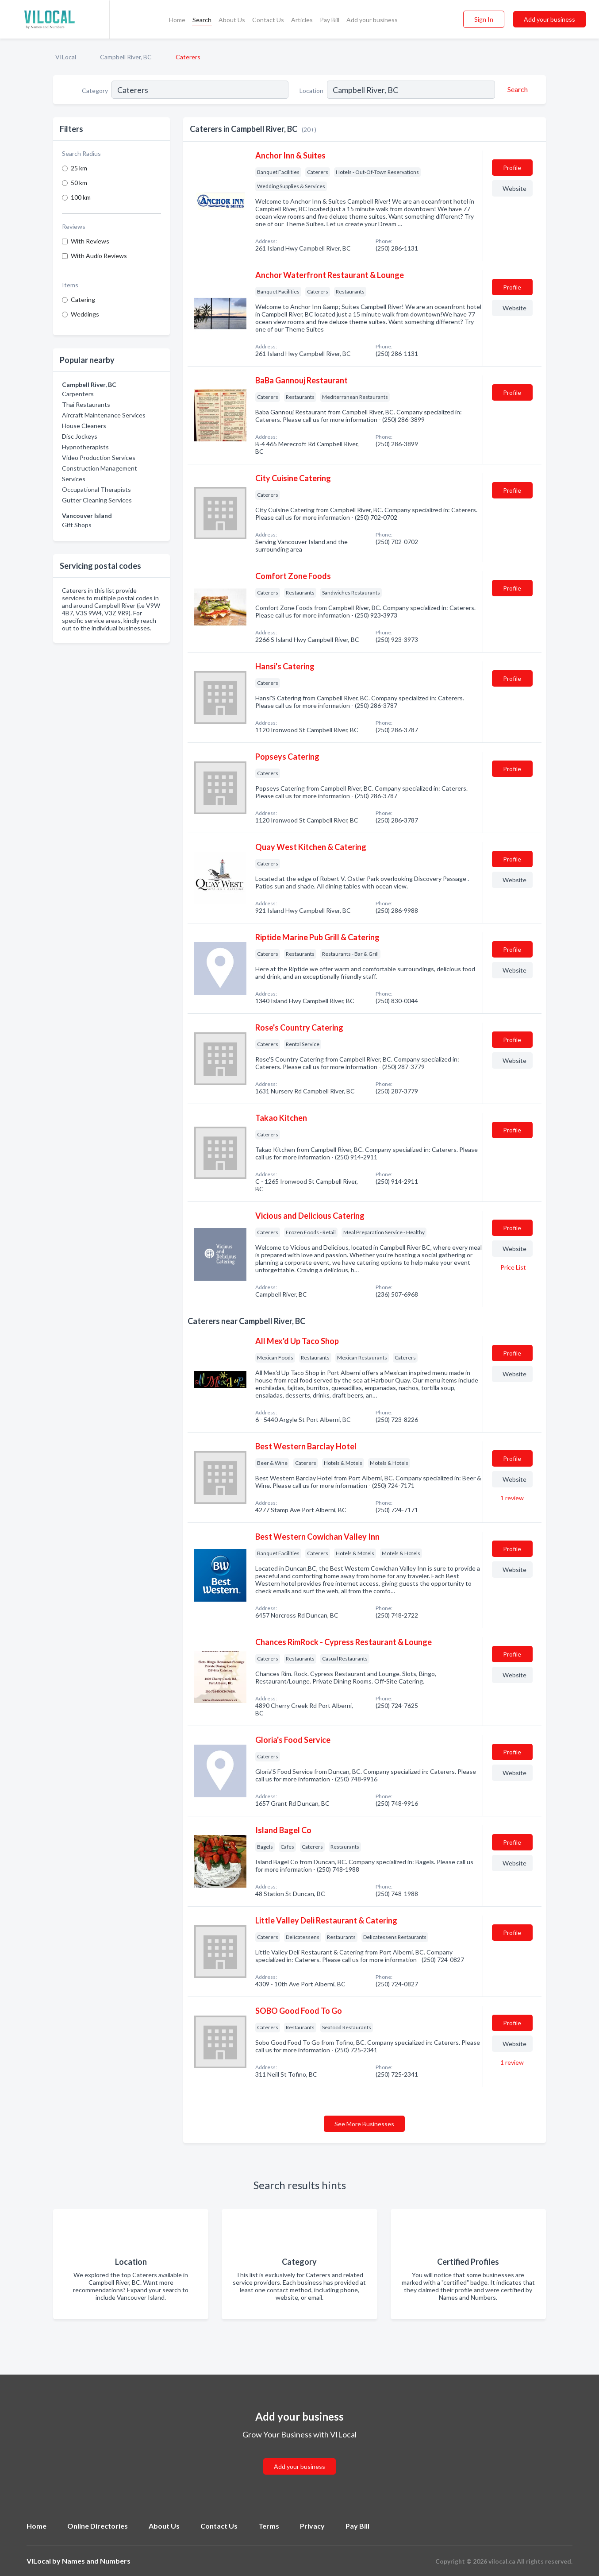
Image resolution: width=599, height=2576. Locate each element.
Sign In (483, 19)
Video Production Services (98, 457)
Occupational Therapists (96, 489)
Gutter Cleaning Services (97, 500)
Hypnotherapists (85, 447)
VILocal (65, 57)
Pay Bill (329, 19)
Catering (83, 299)
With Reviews (90, 241)
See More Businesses (364, 2124)
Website (514, 188)
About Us (232, 19)
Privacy (312, 2526)
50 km (79, 182)
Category (95, 90)
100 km (81, 197)
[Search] (516, 89)
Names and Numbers (96, 2561)
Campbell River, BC (126, 57)
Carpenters (78, 394)
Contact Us (268, 19)
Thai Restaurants (86, 404)
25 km (79, 168)
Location (311, 90)
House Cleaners (84, 425)
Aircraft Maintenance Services (104, 415)
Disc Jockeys (79, 436)
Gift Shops (77, 525)
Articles (302, 19)
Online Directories (97, 2526)
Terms (268, 2526)
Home (177, 19)
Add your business (372, 19)
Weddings (85, 314)
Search (201, 19)
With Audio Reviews (99, 255)
